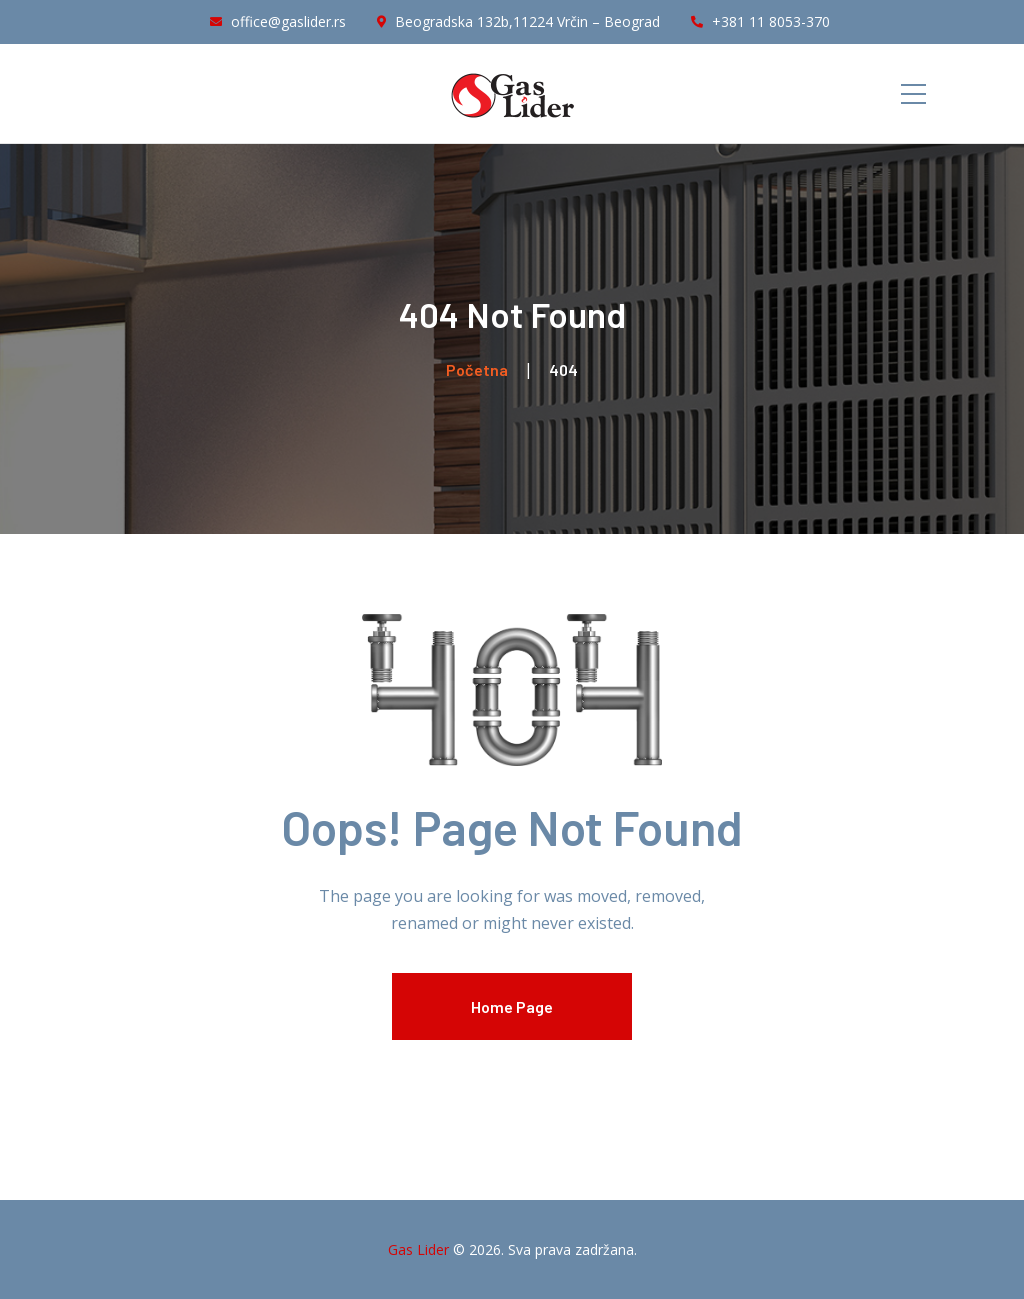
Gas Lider (418, 1249)
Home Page (512, 1006)
